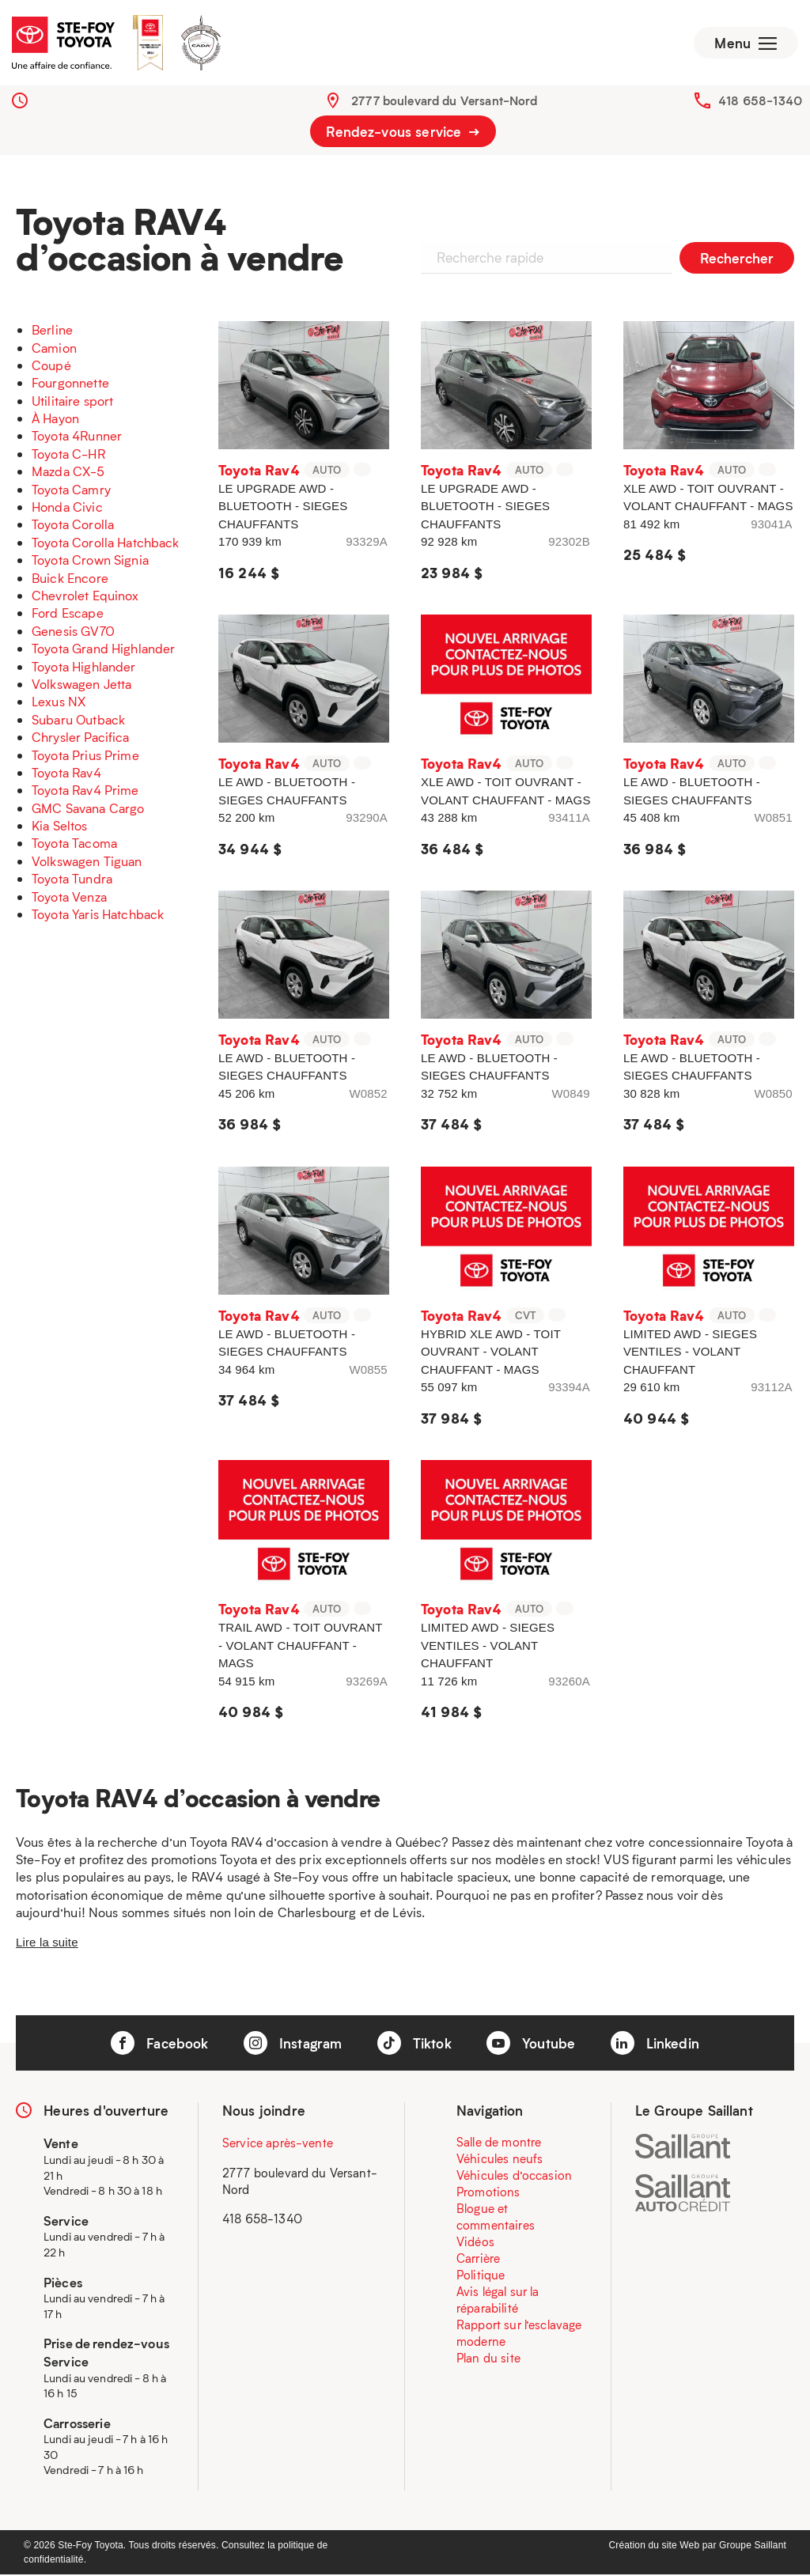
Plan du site (488, 2360)
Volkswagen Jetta (81, 685)
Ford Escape (68, 615)
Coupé (51, 366)
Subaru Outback (78, 721)
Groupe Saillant (752, 2546)
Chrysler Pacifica (81, 738)
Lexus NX (58, 703)
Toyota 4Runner (77, 437)
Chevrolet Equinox (85, 596)
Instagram (293, 2044)
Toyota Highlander (84, 668)
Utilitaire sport (72, 402)
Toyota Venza (69, 898)
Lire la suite (47, 1944)
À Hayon (55, 419)
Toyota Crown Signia (90, 561)
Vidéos (475, 2244)
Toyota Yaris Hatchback (98, 915)
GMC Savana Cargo (88, 809)
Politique (480, 2277)
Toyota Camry (71, 490)
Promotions (488, 2194)
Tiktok (414, 2044)
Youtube (530, 2044)
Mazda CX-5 (68, 473)
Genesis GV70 (73, 632)
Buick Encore (70, 579)
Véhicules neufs (499, 2161)
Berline (52, 331)
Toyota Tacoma (74, 845)
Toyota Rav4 (66, 774)
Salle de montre (498, 2144)
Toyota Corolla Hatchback (106, 543)
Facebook (159, 2044)
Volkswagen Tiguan (87, 862)
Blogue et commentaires (495, 2219)
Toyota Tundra (72, 880)
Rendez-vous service (402, 132)
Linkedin (655, 2044)
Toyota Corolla (73, 526)
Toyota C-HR (68, 455)
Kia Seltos (60, 827)
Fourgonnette (70, 384)
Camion (54, 349)
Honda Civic (67, 508)
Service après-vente (277, 2145)
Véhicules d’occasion (514, 2177)
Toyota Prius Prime (85, 756)
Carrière (478, 2260)
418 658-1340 (760, 102)
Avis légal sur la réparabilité (497, 2302)
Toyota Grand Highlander (103, 649)
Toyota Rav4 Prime (85, 792)
